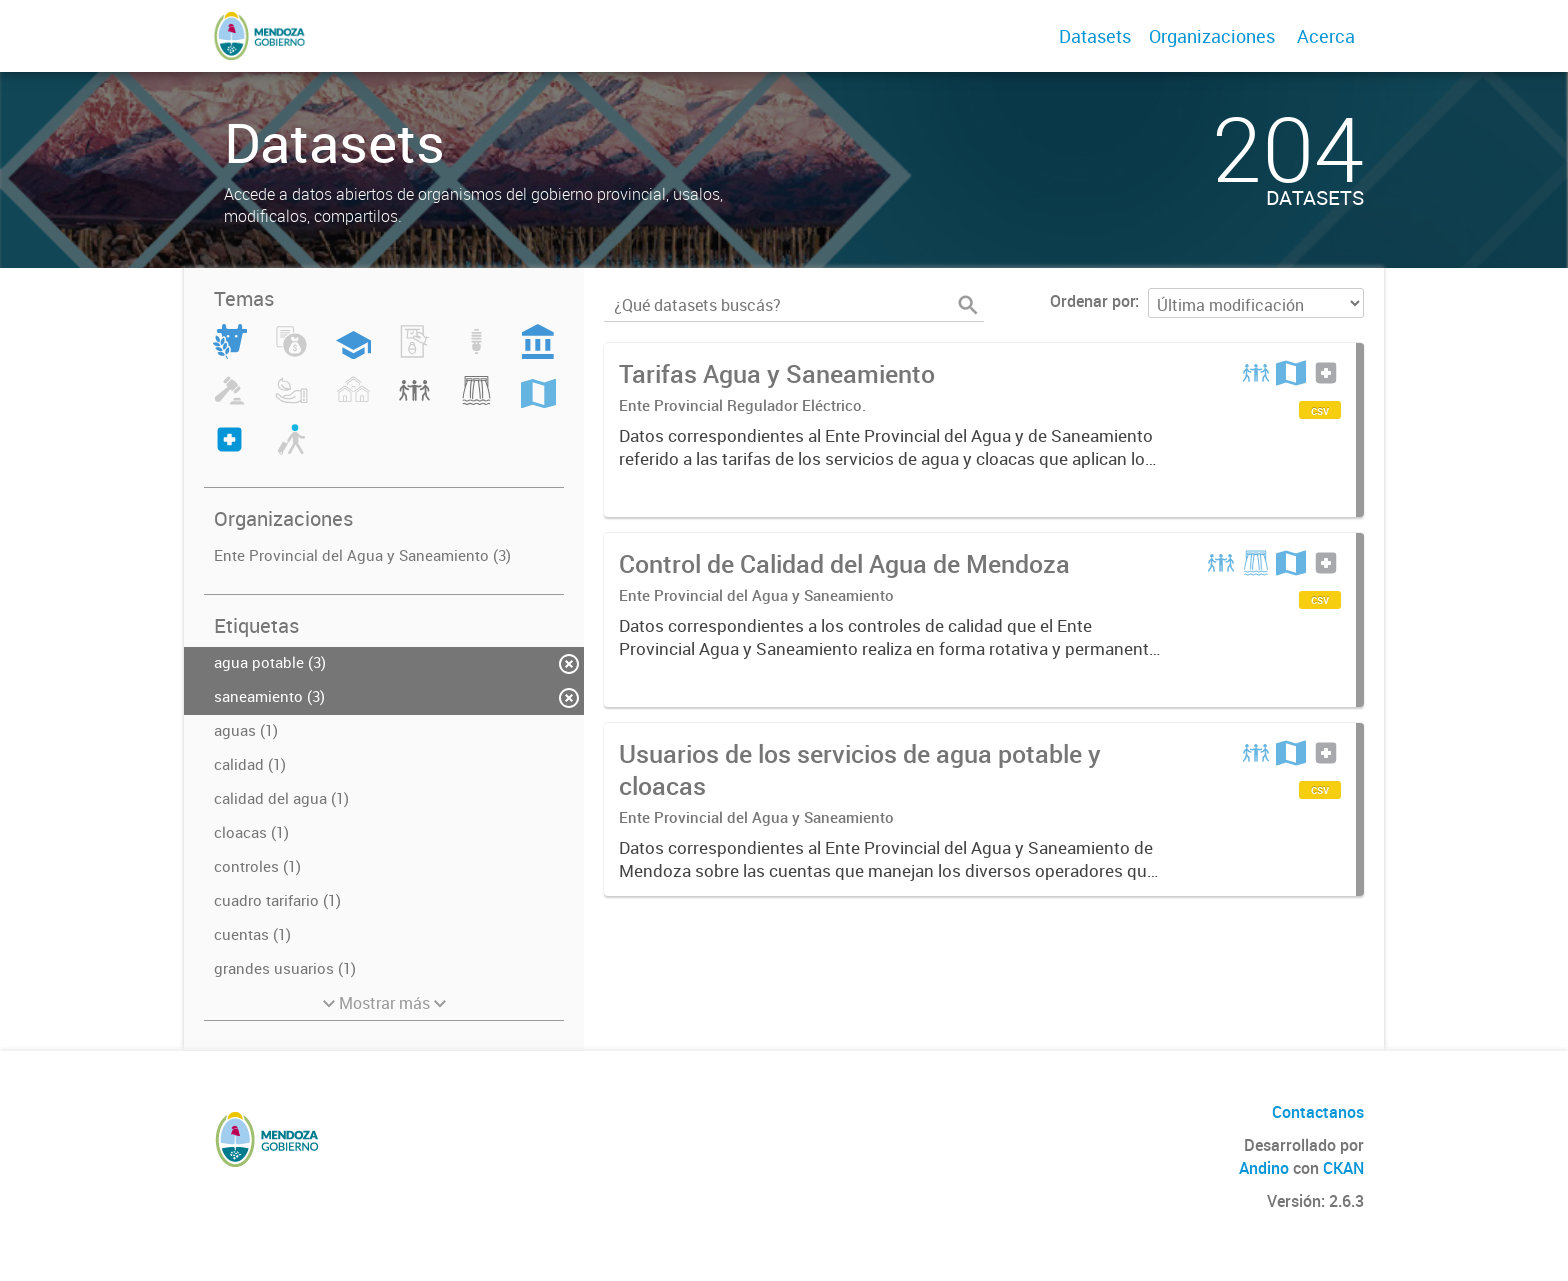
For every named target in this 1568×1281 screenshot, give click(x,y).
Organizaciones (1212, 36)
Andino (1264, 1168)
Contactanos (1318, 1112)
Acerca (1326, 36)
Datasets (1095, 36)
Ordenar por (1092, 301)
